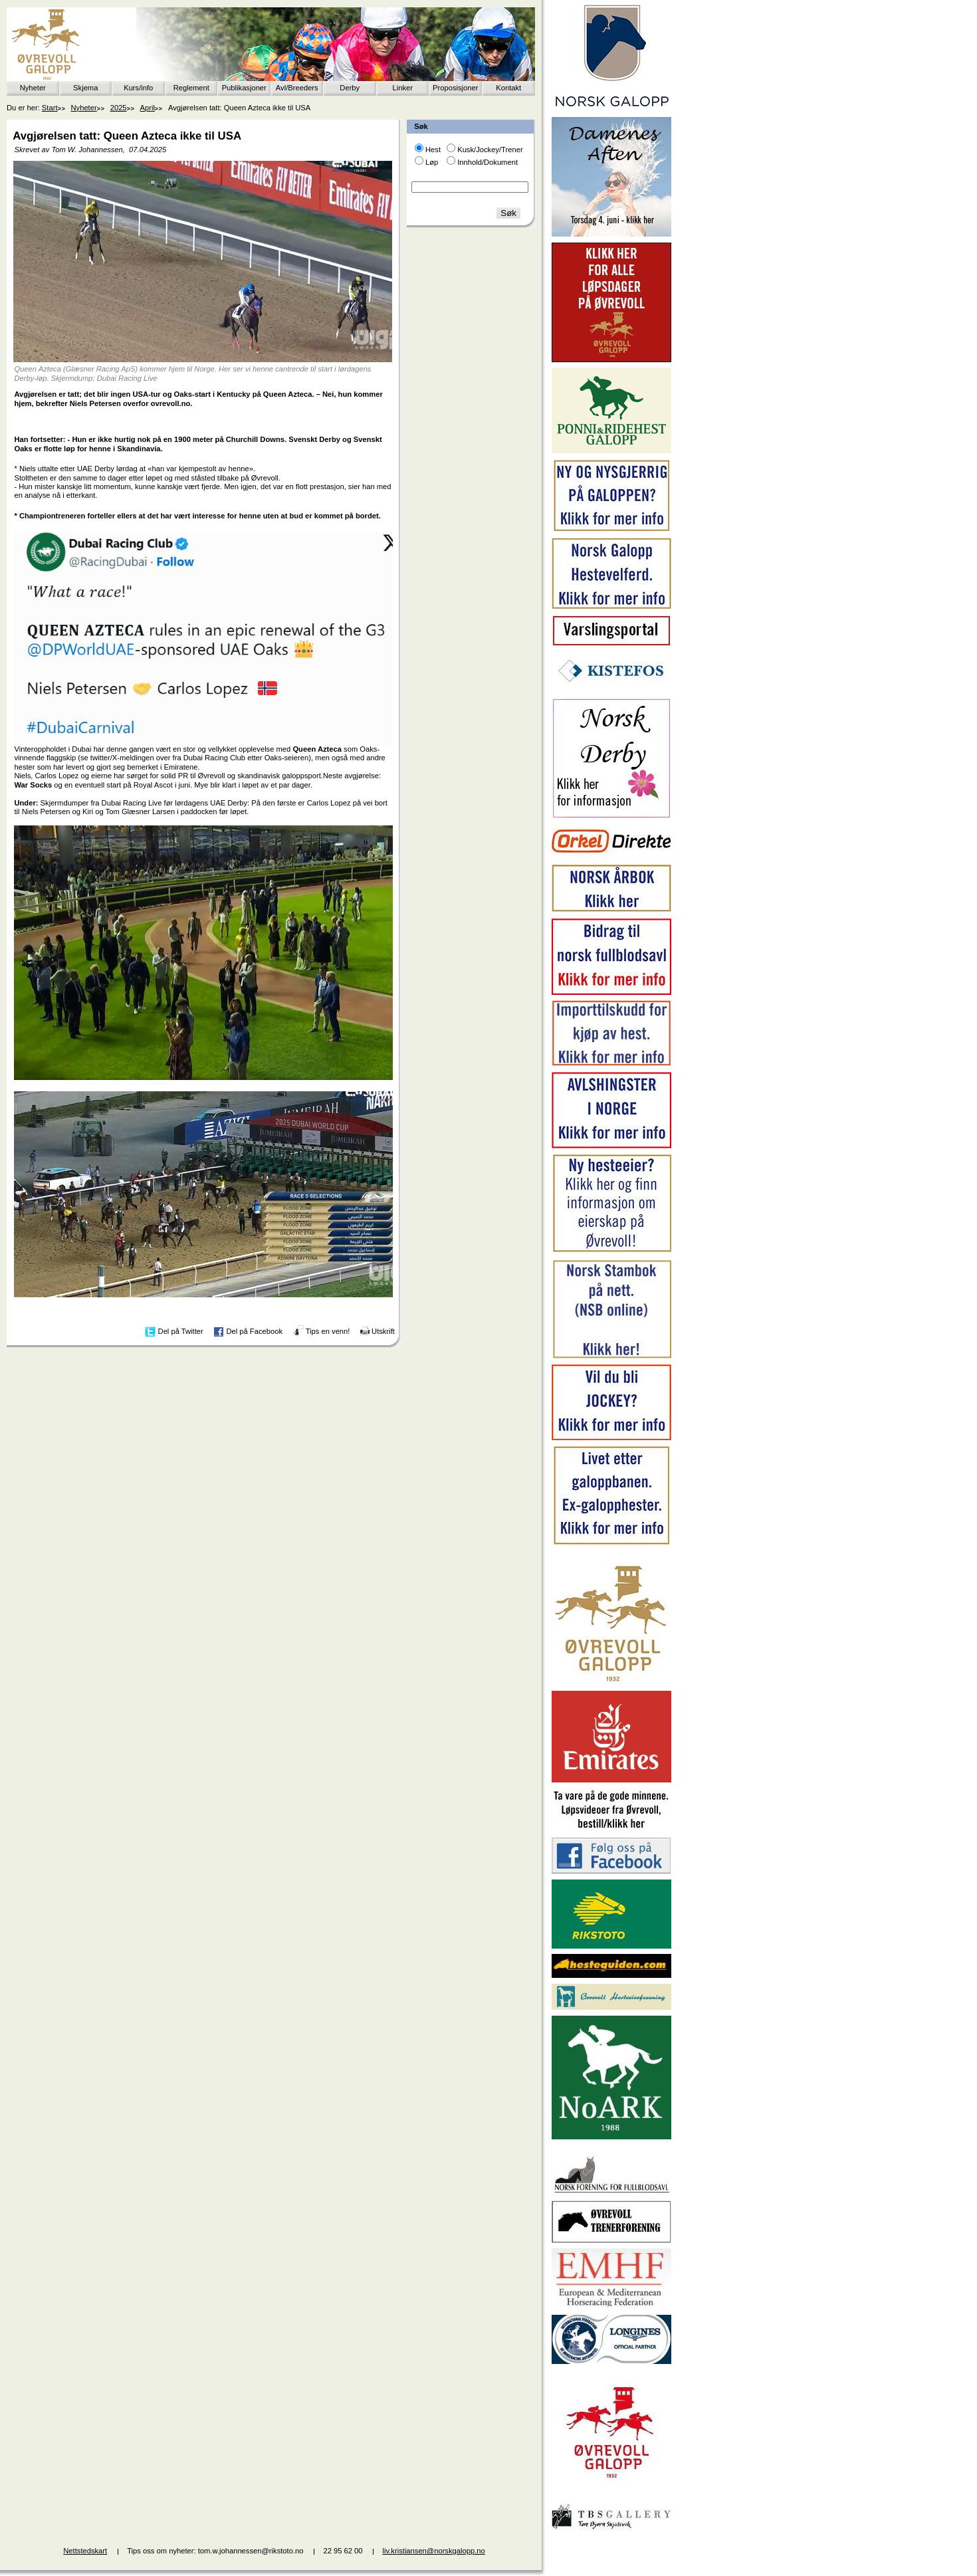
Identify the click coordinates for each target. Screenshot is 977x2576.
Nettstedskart (85, 2551)
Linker (403, 88)
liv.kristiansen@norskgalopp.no (434, 2551)
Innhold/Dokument (487, 162)
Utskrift (383, 1331)
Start (50, 108)
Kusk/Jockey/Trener (489, 150)
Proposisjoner (455, 88)
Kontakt (508, 88)
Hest (433, 150)
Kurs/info (138, 88)
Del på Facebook (254, 1331)
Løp (431, 162)
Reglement (191, 88)
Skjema (85, 88)
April (147, 108)
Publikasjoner (244, 88)
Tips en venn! (328, 1331)
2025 (118, 108)
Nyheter (33, 88)
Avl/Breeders (297, 88)
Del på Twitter (180, 1331)
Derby (350, 88)
